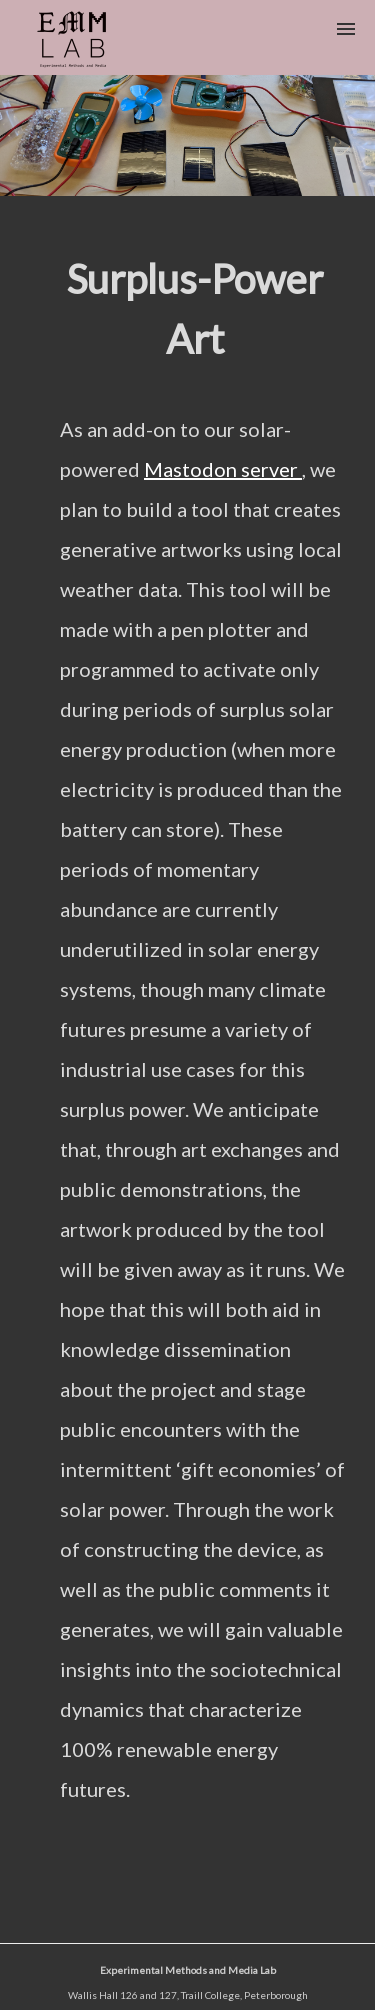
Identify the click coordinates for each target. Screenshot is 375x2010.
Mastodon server (223, 469)
